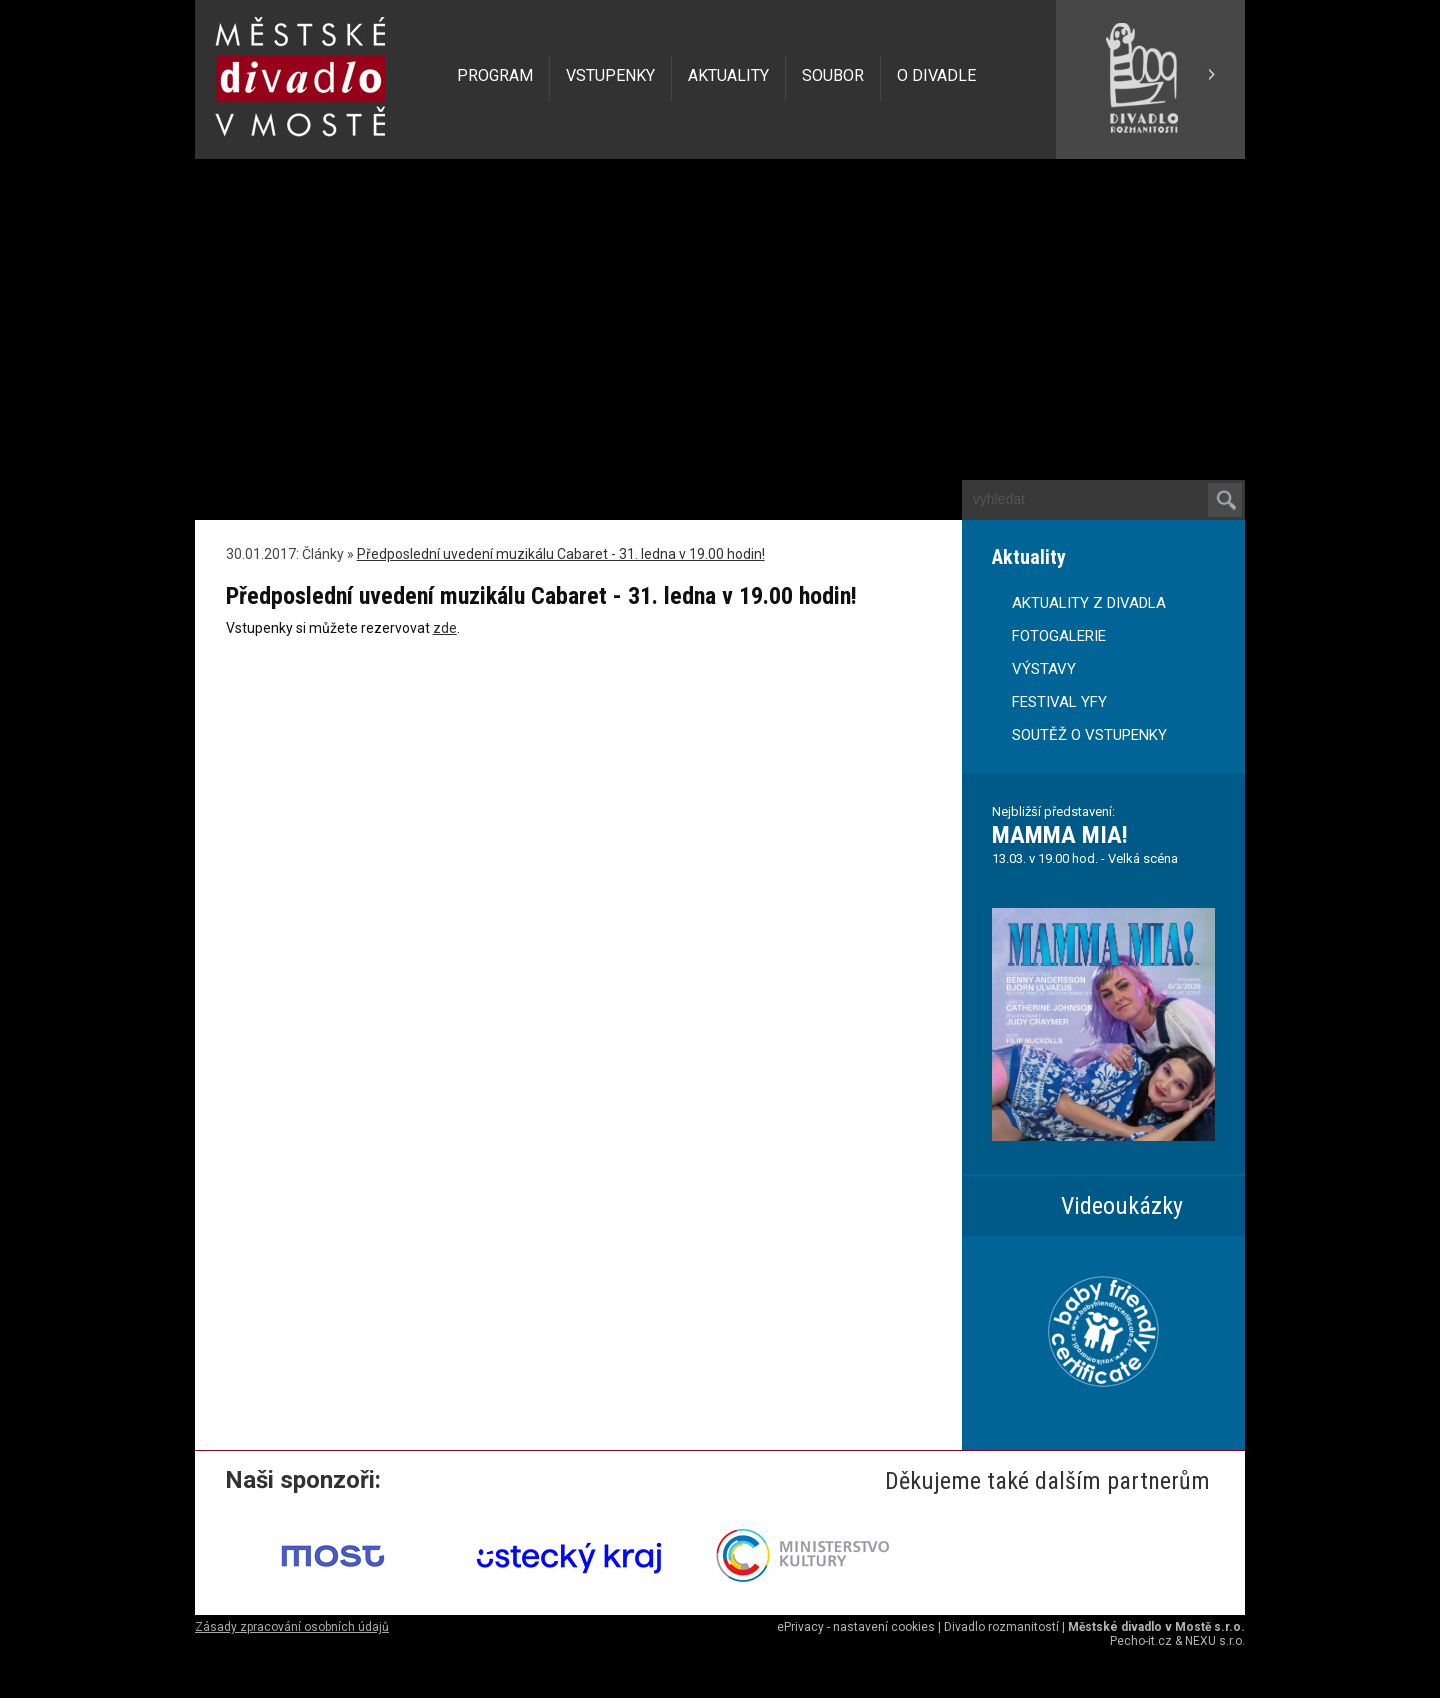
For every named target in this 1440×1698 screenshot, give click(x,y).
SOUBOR (833, 75)
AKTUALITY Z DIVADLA (1089, 603)
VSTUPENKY (610, 75)
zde (445, 628)
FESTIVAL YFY (1059, 702)
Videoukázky (1122, 1206)
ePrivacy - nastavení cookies (856, 1627)
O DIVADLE (936, 75)
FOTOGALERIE (1059, 636)
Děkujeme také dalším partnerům (1047, 1481)
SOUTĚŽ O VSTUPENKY (1089, 735)
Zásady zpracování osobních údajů (292, 1627)
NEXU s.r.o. (1215, 1641)
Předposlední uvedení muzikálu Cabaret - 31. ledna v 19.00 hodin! (561, 554)
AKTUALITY (728, 75)
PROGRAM (495, 75)
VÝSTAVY (1044, 669)
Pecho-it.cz (1141, 1641)
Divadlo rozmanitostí (1001, 1627)
